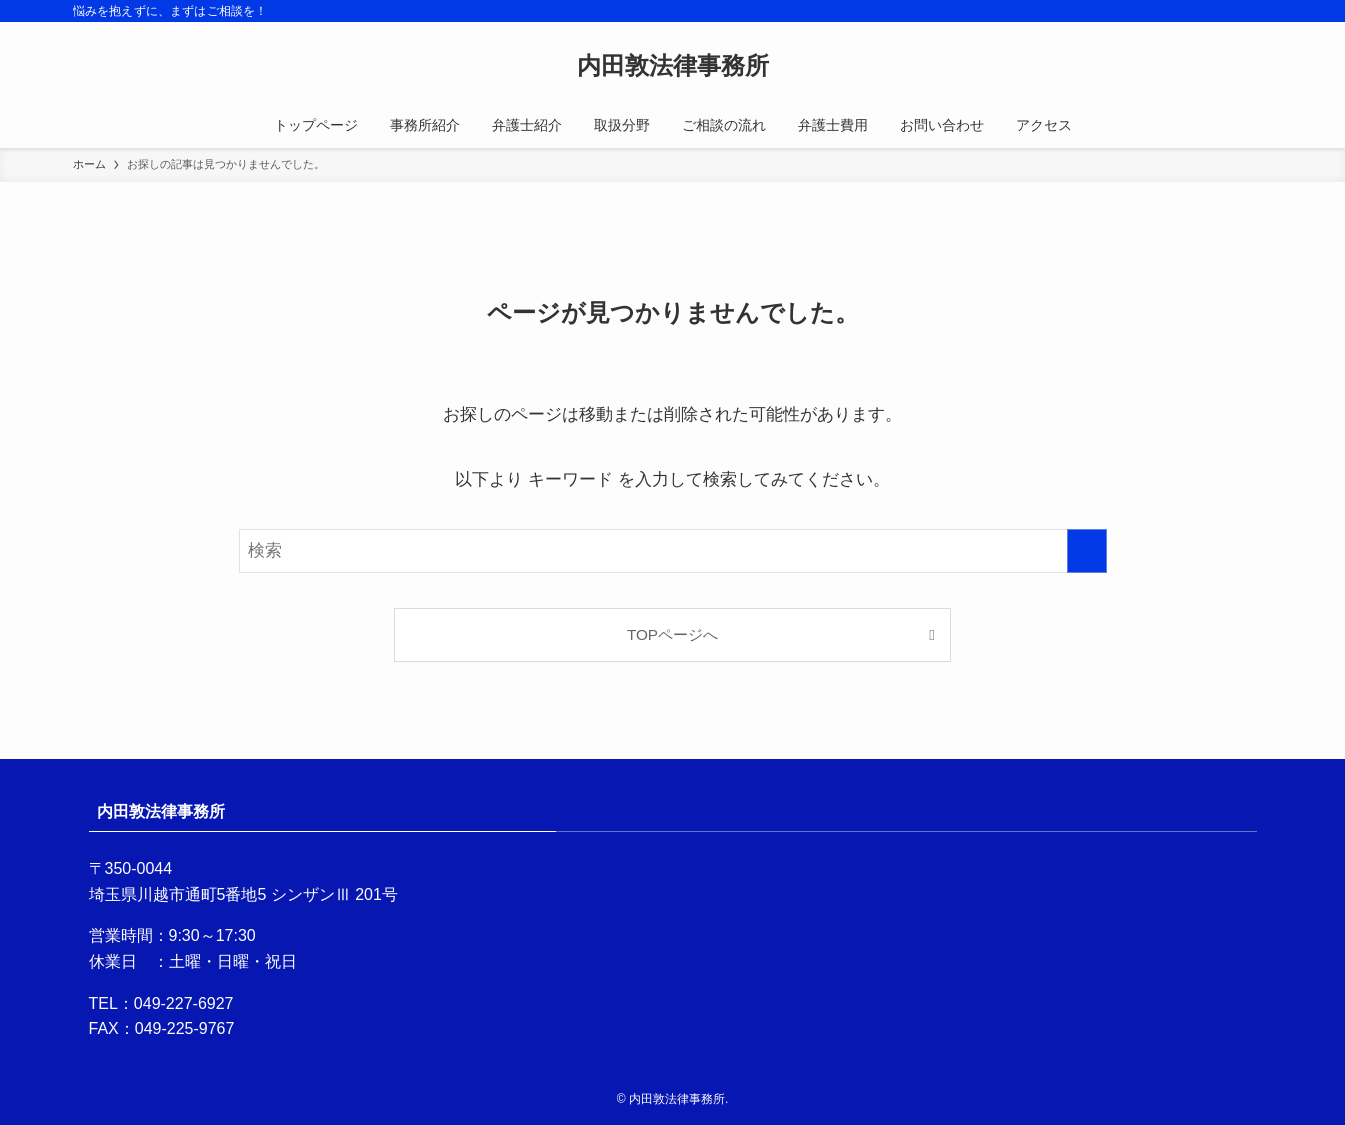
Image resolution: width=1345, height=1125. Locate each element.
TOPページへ (672, 634)
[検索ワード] (673, 551)
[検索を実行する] (1087, 551)
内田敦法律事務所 (673, 66)
